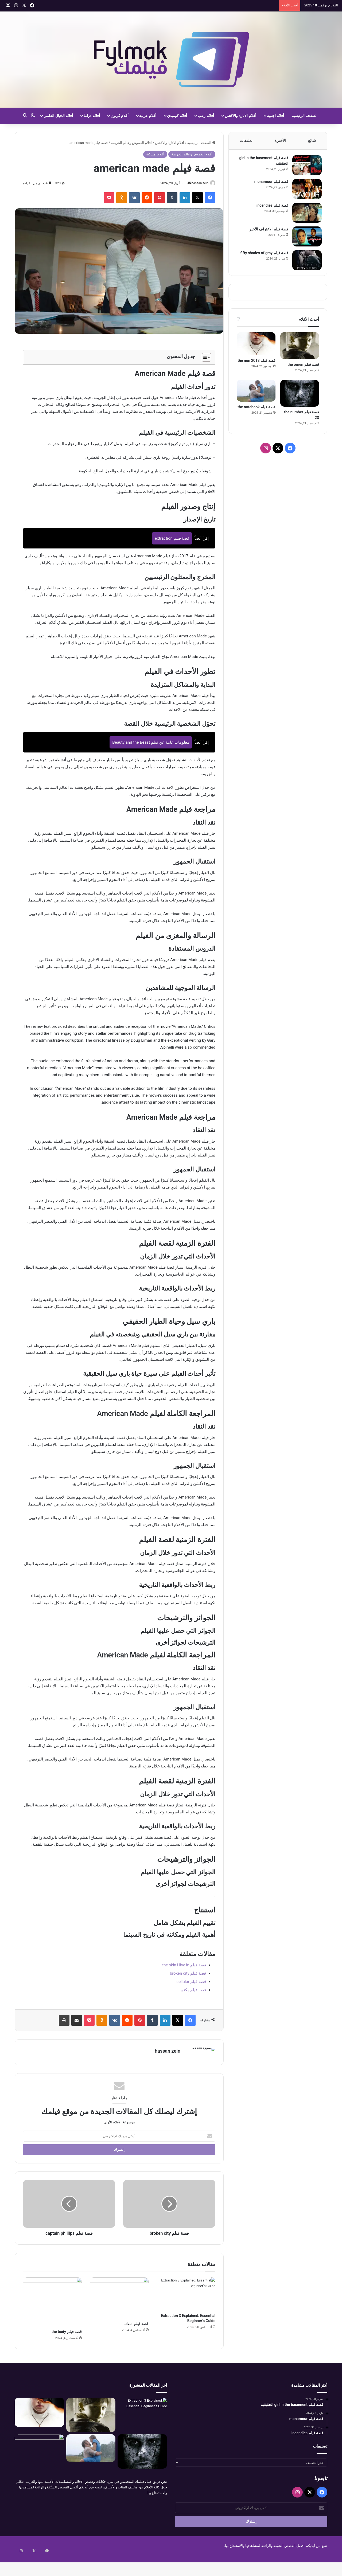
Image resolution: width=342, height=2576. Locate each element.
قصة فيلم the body (67, 2332)
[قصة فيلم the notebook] (256, 396)
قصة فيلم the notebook (256, 412)
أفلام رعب (206, 115)
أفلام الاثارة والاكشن (240, 115)
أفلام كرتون (120, 115)
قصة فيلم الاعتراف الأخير (266, 232)
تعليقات (246, 140)
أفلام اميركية (155, 154)
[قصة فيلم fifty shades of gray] (304, 263)
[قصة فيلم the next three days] (39, 2450)
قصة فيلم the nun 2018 (256, 366)
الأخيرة (280, 140)
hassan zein (197, 183)
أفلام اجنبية (275, 115)
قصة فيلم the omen (303, 370)
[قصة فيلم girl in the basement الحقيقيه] (304, 168)
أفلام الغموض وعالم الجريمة (131, 143)
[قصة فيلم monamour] (304, 192)
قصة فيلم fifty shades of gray (262, 255)
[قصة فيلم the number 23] (299, 398)
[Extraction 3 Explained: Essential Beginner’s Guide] (186, 2294)
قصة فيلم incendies (270, 208)
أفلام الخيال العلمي (58, 115)
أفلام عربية (147, 115)
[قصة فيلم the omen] (299, 351)
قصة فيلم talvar (136, 2324)
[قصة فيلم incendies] (304, 215)
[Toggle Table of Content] (204, 357)
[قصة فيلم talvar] (119, 2298)
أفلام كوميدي (177, 115)
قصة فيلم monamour (269, 184)
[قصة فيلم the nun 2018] (256, 349)
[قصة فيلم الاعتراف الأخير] (304, 239)
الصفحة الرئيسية (304, 115)
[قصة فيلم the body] (52, 2302)
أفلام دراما (92, 115)
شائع (312, 140)
